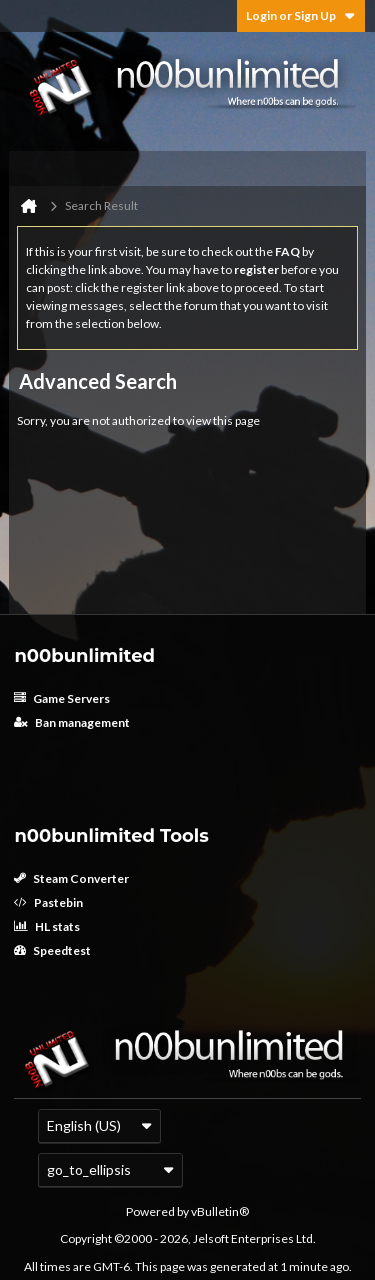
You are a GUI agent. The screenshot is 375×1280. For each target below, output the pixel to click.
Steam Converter (71, 878)
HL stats (47, 926)
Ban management (72, 722)
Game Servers (62, 698)
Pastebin (48, 902)
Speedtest (52, 950)
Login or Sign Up (301, 15)
